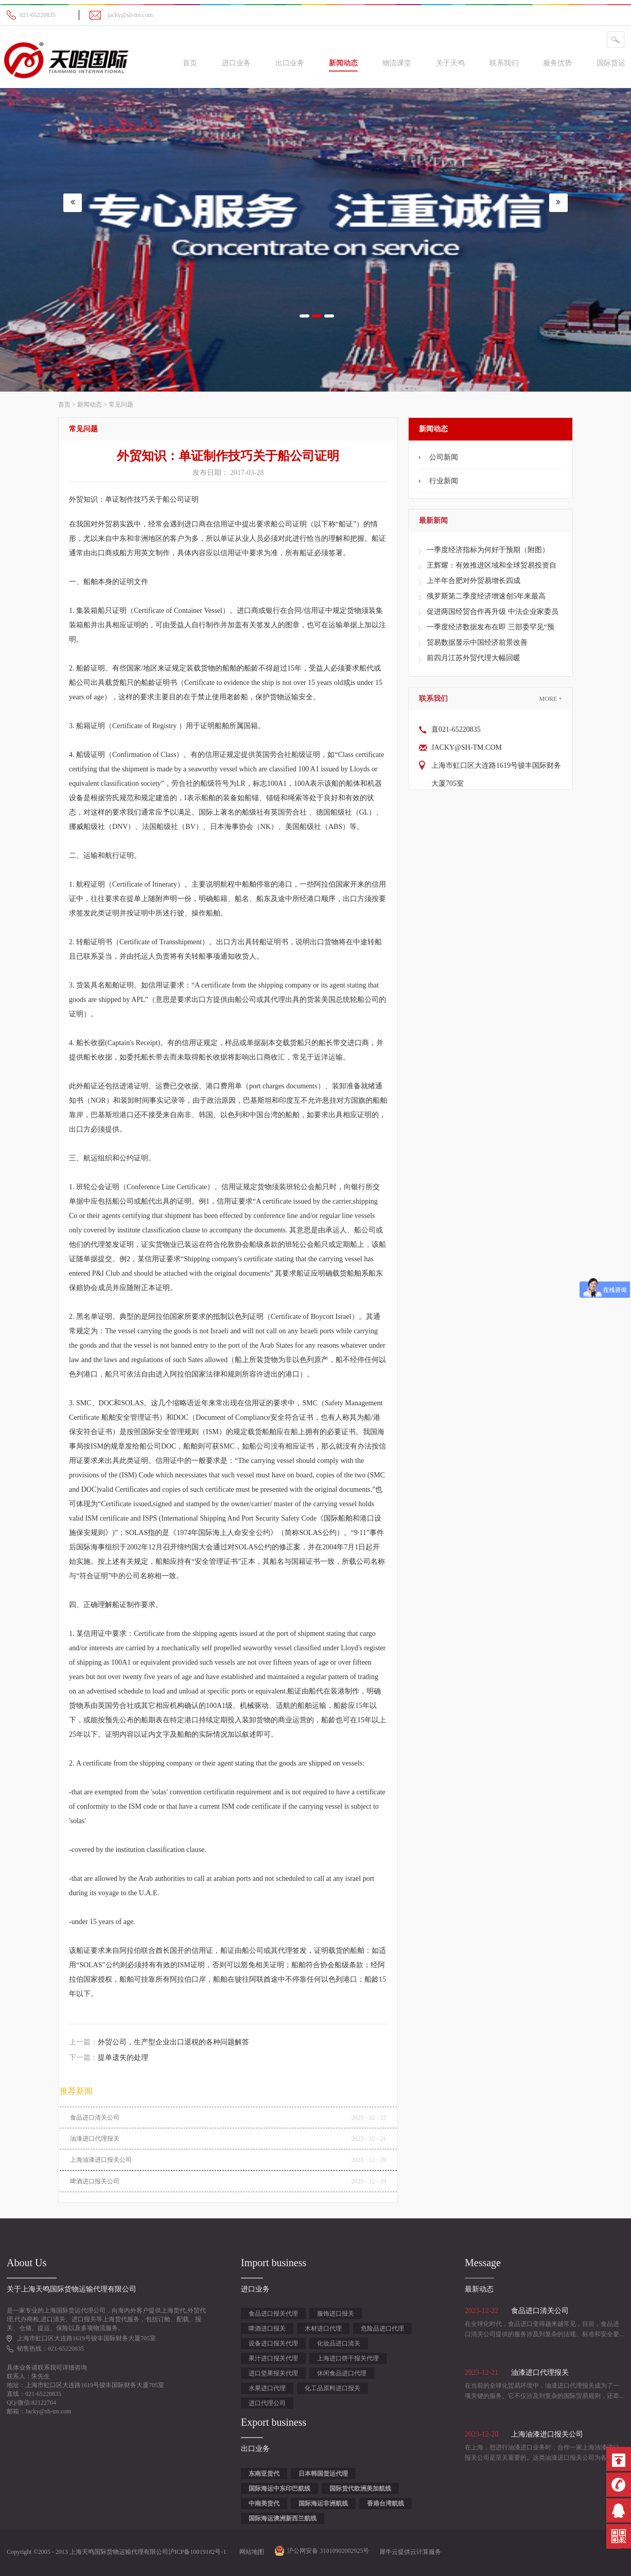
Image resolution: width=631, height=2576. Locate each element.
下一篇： (108, 2057)
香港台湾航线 (385, 2503)
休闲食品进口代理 (341, 2373)
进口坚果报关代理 (273, 2373)
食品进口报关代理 (273, 2313)
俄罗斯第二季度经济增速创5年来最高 (486, 596)
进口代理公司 (267, 2403)
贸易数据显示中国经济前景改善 (477, 642)
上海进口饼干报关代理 (348, 2358)
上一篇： (159, 2042)
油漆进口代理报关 (94, 2138)
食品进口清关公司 (94, 2117)
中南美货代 (264, 2503)
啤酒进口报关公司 (94, 2181)
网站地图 (250, 2551)
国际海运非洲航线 (323, 2503)
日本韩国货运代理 (323, 2473)
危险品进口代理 (382, 2328)
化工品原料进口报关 (332, 2388)
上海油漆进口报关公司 (101, 2159)
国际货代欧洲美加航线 (360, 2488)
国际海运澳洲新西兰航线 (283, 2518)
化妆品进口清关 (338, 2343)
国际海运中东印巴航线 (279, 2488)
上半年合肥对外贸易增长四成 (473, 581)
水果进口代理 (267, 2388)
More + (550, 698)
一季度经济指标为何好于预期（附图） (488, 550)
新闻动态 (89, 404)
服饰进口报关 (335, 2313)
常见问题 (121, 404)
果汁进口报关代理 (273, 2358)
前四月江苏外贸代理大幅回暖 (473, 658)
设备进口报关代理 (273, 2343)
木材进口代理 (323, 2328)
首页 (190, 63)
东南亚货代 (264, 2473)
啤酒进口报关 (267, 2328)
